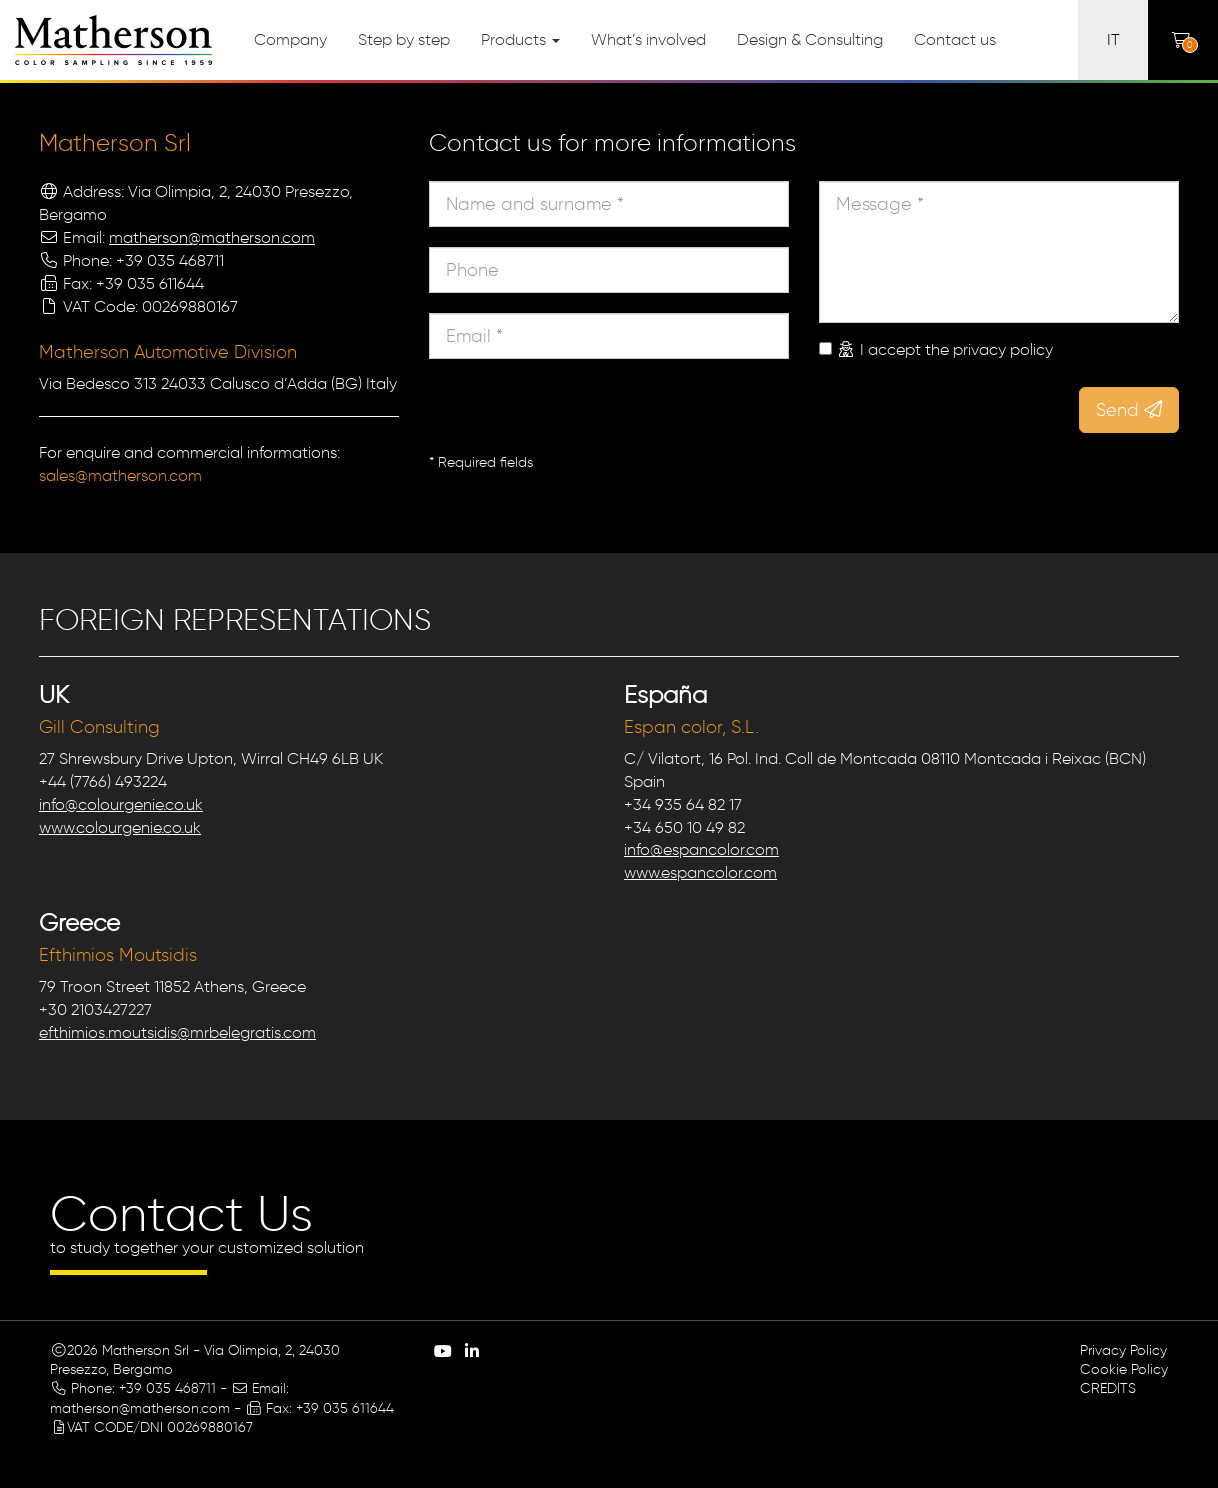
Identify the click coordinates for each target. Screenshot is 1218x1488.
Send (1129, 410)
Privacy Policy (1123, 1350)
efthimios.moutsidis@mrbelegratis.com (177, 1032)
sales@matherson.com (120, 475)
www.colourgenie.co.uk (120, 827)
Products (520, 39)
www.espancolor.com (700, 872)
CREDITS (1108, 1388)
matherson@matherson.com (212, 237)
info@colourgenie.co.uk (121, 804)
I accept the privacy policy (944, 349)
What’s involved (648, 39)
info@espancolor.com (701, 849)
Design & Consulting (810, 39)
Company (290, 39)
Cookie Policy (1124, 1369)
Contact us (955, 39)
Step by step (404, 39)
